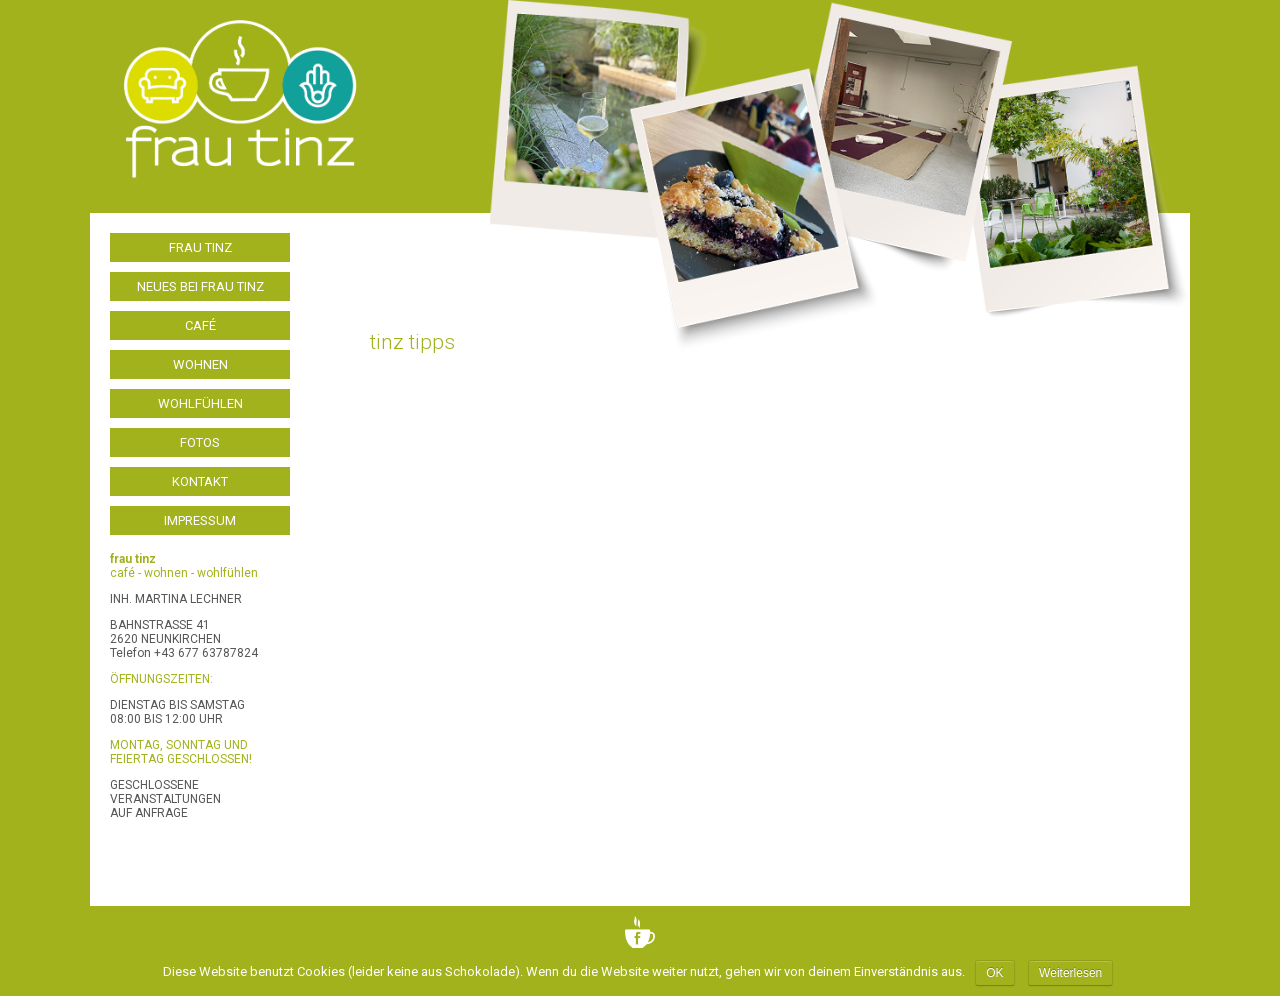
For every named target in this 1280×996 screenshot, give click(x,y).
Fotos (200, 442)
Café (200, 325)
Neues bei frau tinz (200, 286)
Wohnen (200, 364)
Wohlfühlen (200, 403)
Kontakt (200, 481)
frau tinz (200, 247)
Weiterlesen (1070, 973)
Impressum (200, 520)
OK (994, 973)
